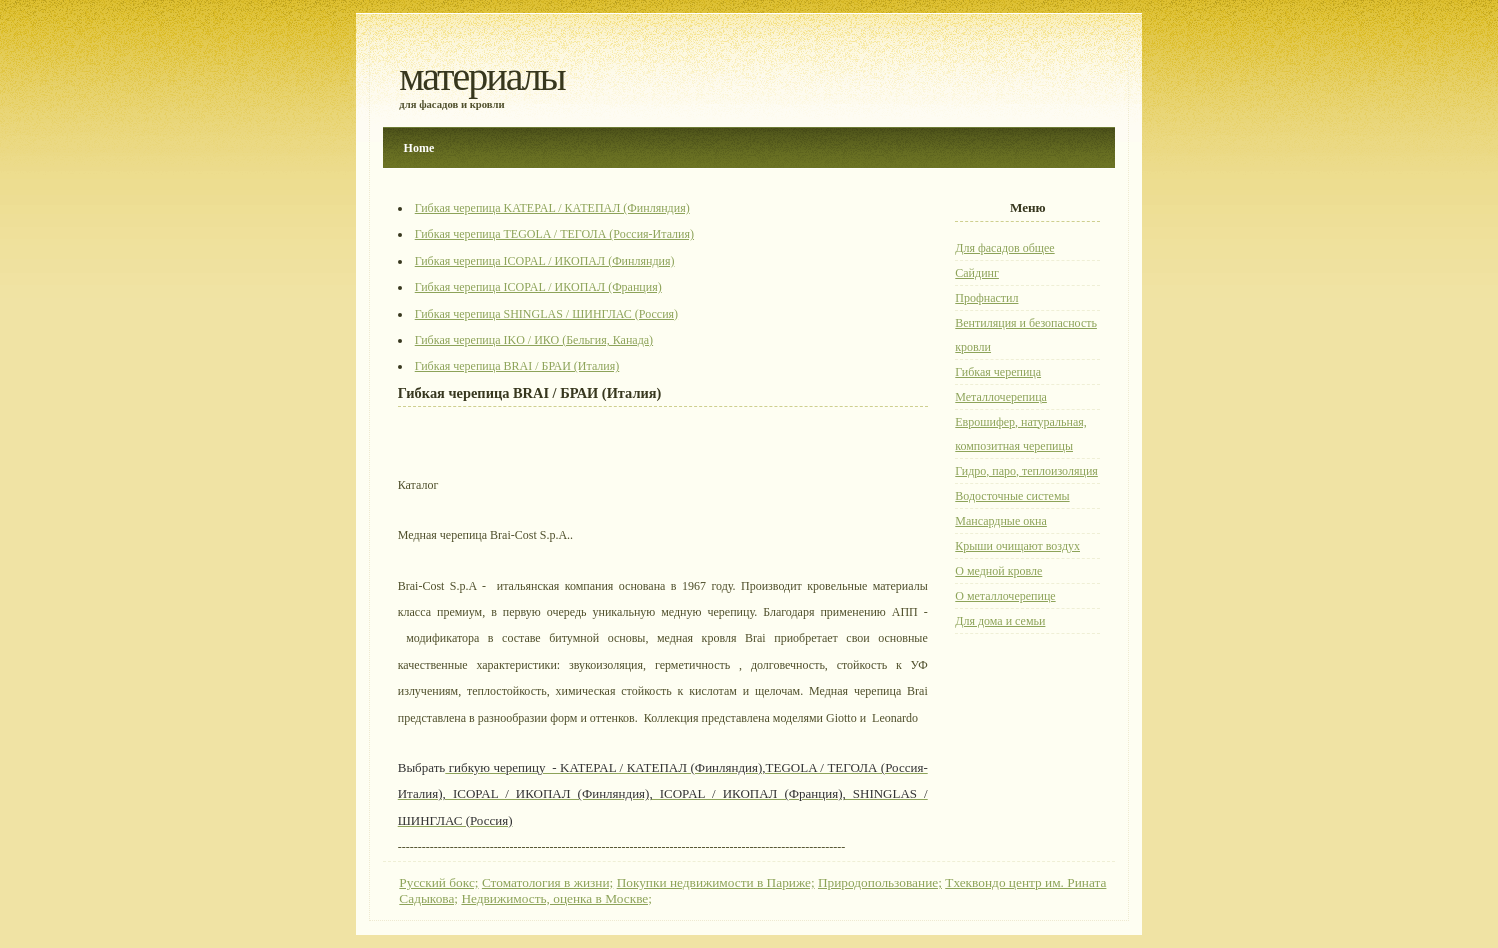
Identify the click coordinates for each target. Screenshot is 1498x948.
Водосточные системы (1012, 496)
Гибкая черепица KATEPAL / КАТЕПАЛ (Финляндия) (552, 208)
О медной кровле (998, 571)
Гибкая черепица (998, 372)
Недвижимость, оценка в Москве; (556, 898)
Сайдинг (977, 273)
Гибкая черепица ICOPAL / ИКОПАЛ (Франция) (538, 287)
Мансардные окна (1001, 521)
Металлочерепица (1001, 397)
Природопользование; (880, 882)
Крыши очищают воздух (1017, 546)
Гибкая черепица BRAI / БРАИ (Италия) (517, 366)
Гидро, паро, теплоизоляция (1026, 471)
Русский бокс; (438, 882)
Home (419, 147)
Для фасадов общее (1004, 248)
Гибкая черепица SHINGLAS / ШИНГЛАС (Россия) (546, 314)
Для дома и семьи (1000, 621)
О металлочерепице (1005, 596)
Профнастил (986, 298)
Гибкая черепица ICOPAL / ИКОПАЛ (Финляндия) (545, 261)
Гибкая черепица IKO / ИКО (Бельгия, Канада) (534, 340)
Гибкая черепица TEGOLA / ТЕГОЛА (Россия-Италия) (554, 234)
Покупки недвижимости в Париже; (716, 882)
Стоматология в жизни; (547, 882)
